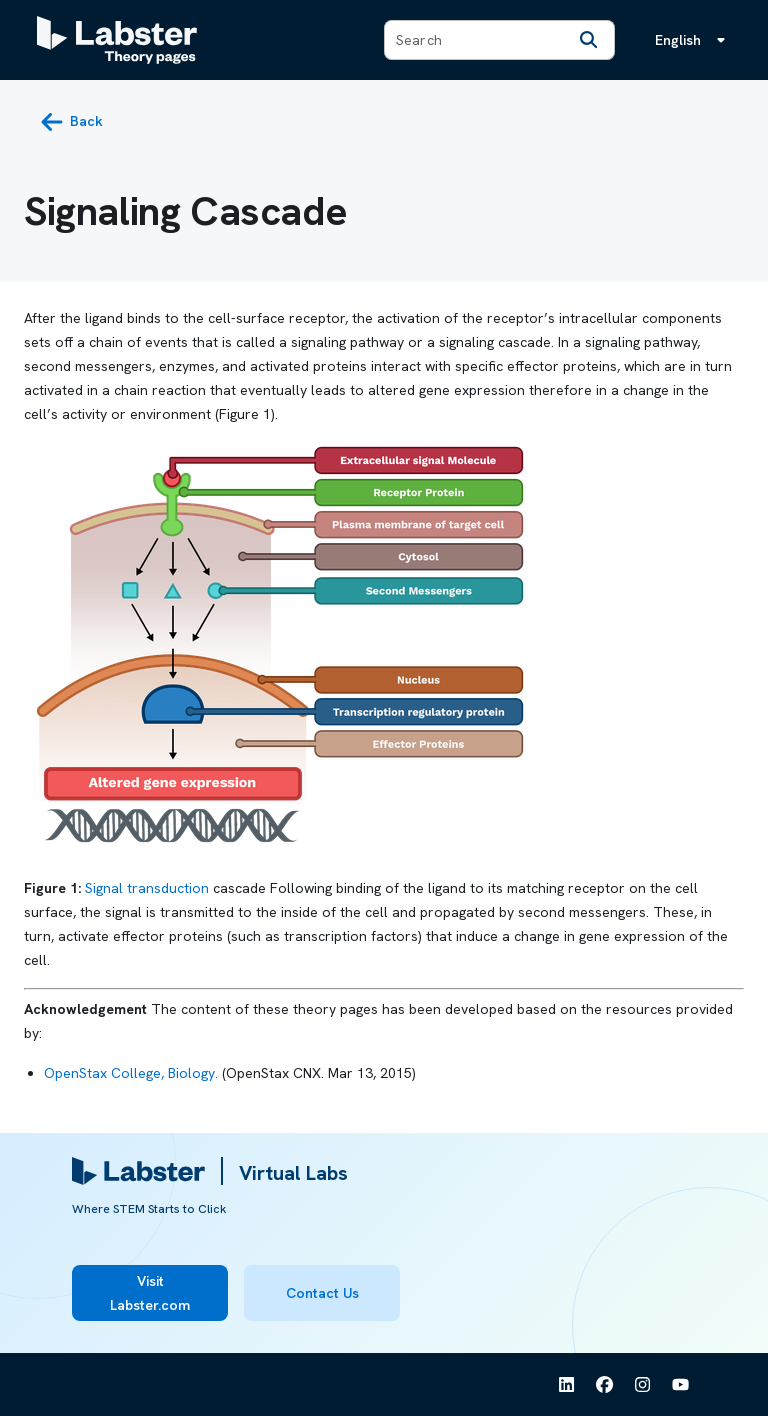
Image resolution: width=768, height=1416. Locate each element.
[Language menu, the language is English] (694, 40)
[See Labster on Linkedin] (567, 1385)
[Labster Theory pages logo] (117, 40)
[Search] (588, 40)
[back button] (71, 122)
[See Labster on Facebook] (605, 1385)
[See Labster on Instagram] (643, 1385)
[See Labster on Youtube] (681, 1385)
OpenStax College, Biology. (131, 1073)
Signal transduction (147, 888)
